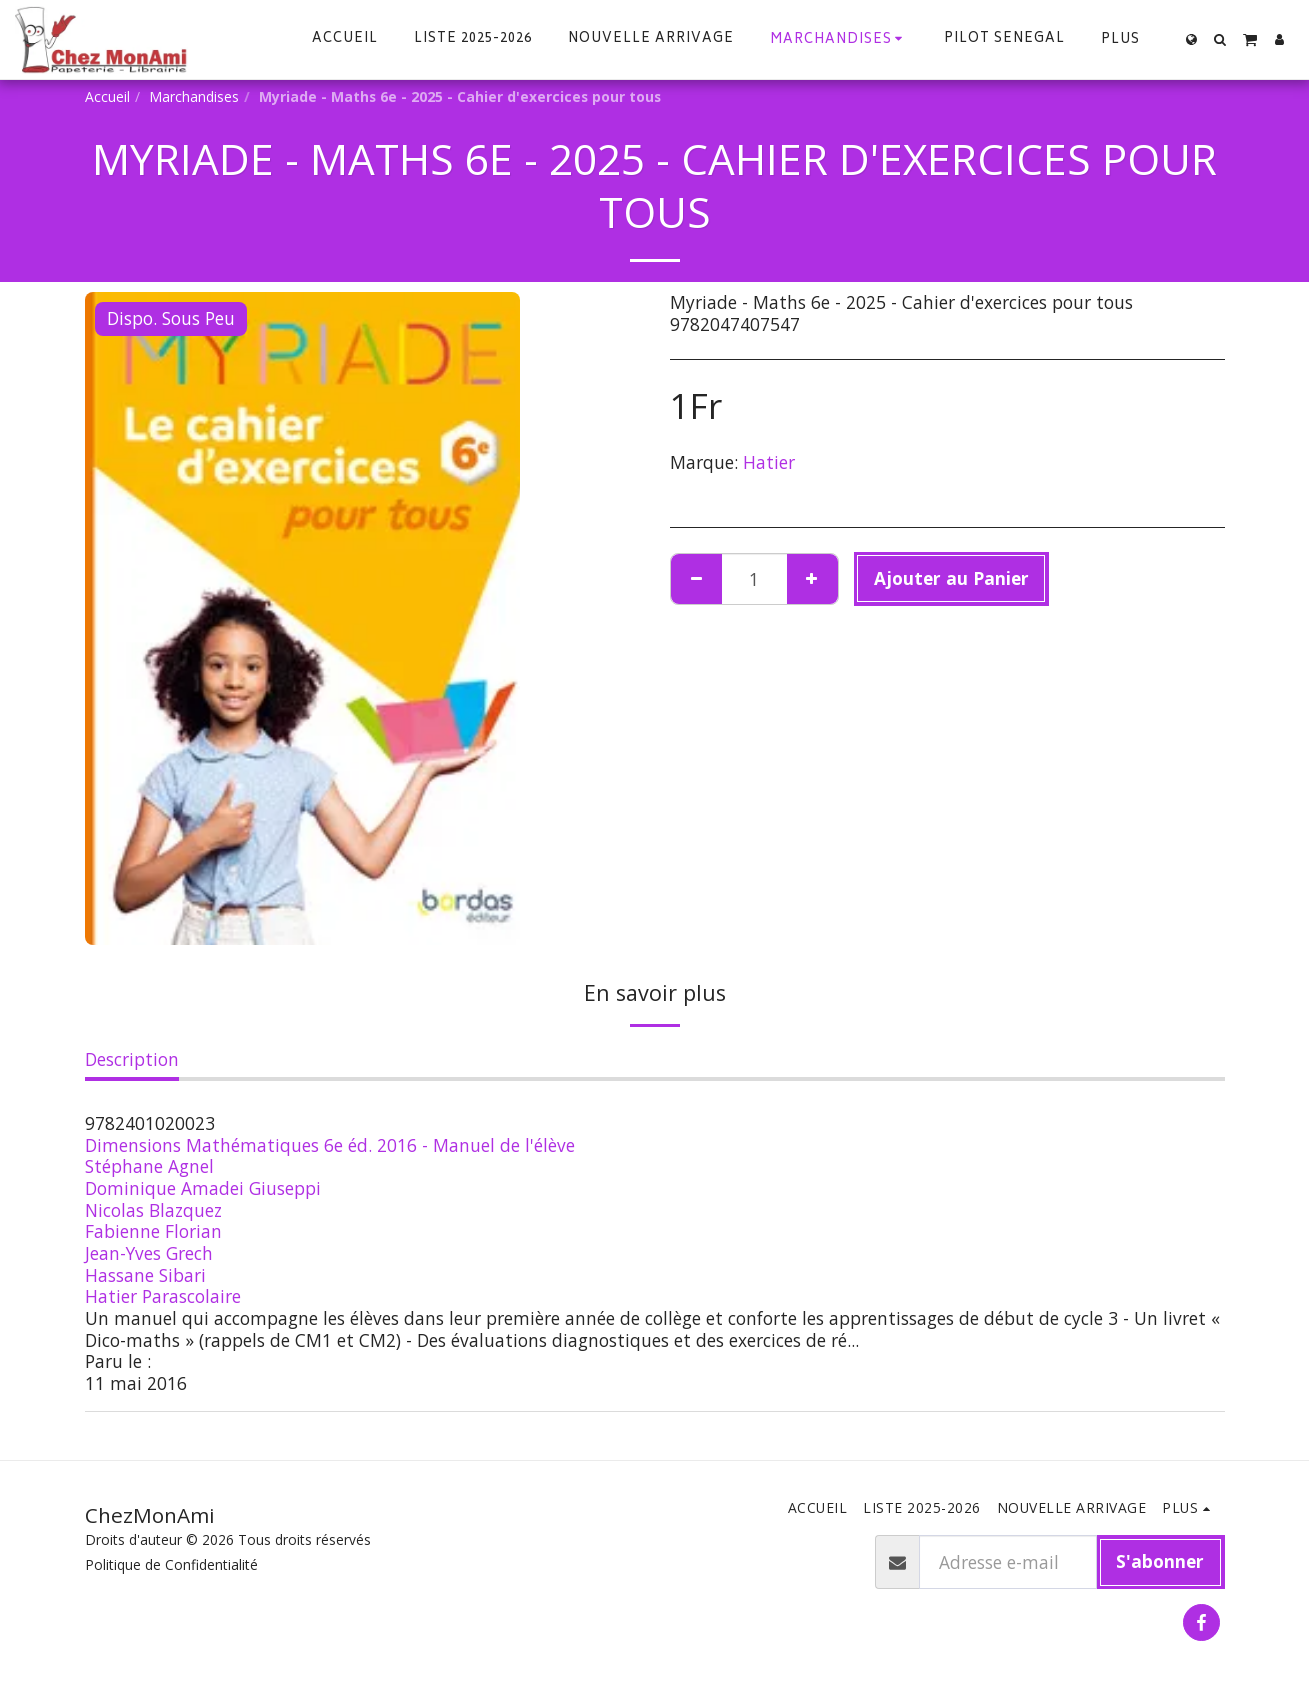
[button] (1220, 39)
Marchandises (194, 96)
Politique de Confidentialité (171, 1564)
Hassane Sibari (145, 1275)
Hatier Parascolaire (163, 1296)
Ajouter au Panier (951, 578)
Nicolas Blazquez (153, 1210)
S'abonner (1160, 1561)
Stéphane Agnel (149, 1166)
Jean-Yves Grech (149, 1253)
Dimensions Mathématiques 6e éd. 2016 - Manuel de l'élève (330, 1145)
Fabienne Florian (153, 1231)
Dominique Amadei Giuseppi (203, 1188)
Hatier (769, 462)
